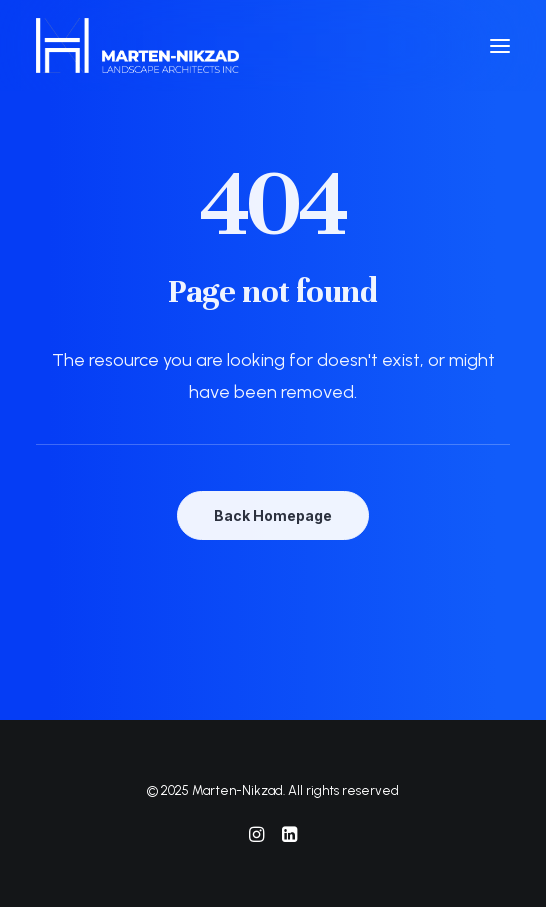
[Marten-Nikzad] (137, 45)
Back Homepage (273, 515)
